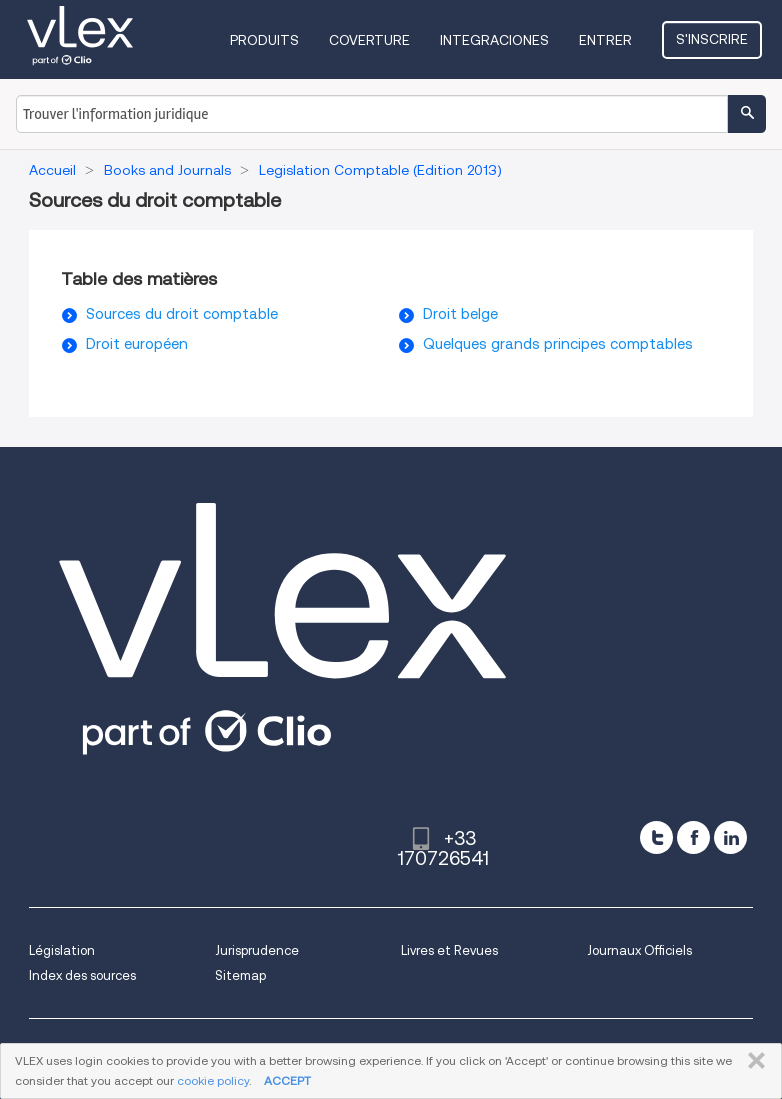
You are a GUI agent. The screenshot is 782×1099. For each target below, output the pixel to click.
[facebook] (693, 837)
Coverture (369, 40)
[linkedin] (730, 837)
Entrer (605, 40)
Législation (62, 950)
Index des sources (82, 975)
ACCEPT (287, 1080)
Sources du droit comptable (182, 314)
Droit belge (460, 314)
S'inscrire (712, 39)
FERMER (752, 1061)
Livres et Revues (449, 950)
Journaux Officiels (639, 950)
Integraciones (494, 40)
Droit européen (137, 344)
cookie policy (213, 1080)
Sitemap (240, 975)
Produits (264, 40)
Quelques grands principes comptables (558, 344)
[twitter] (656, 837)
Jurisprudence (257, 950)
